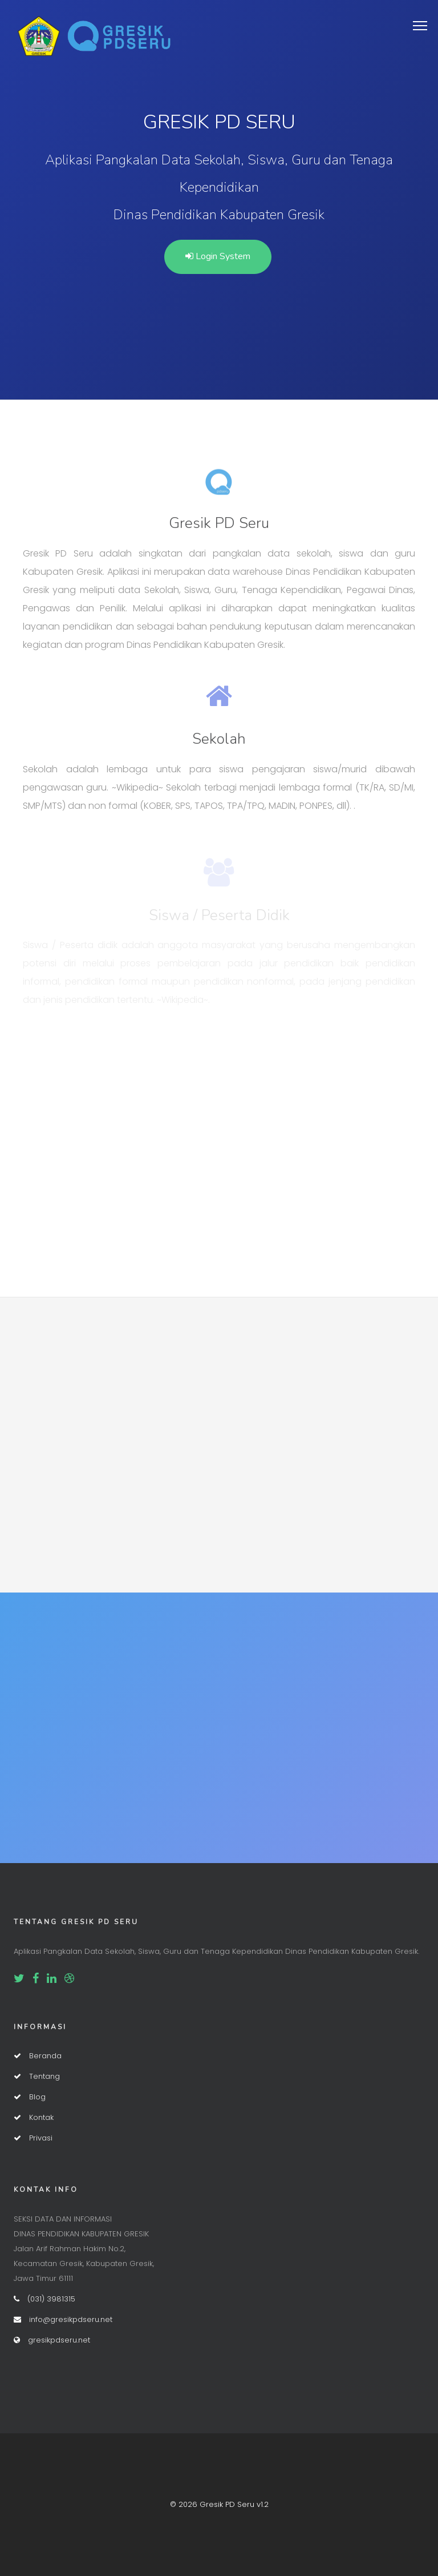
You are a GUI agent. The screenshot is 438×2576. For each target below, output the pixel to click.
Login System (217, 256)
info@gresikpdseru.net (63, 2319)
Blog (30, 2096)
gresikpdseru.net (52, 2340)
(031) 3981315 (44, 2298)
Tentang (37, 2076)
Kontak (34, 2117)
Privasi (33, 2137)
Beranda (38, 2055)
